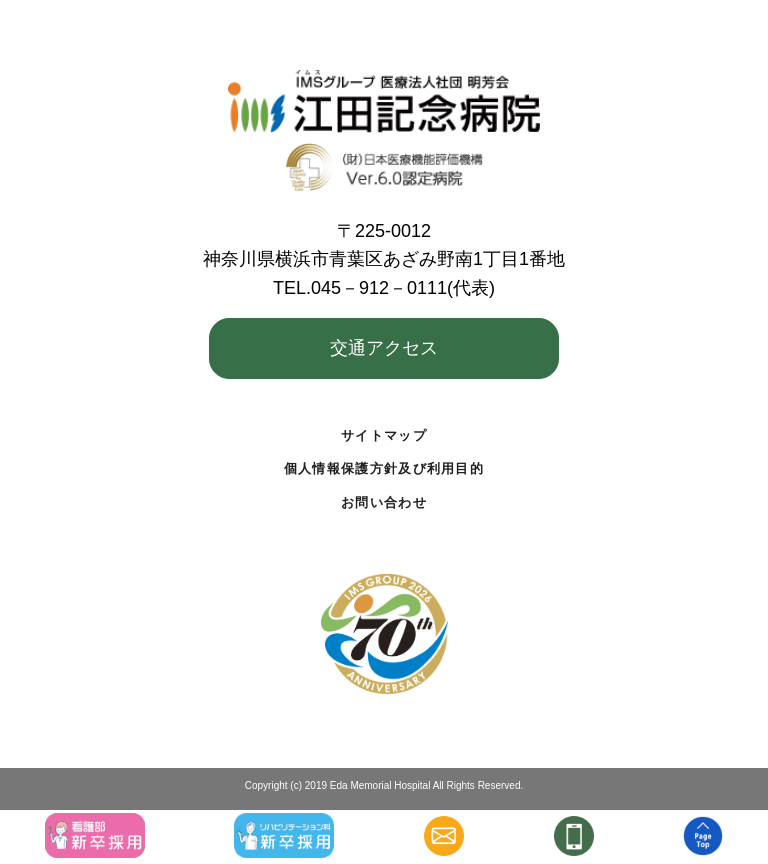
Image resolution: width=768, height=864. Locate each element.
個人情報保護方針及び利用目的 (384, 468)
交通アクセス (384, 348)
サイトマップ (384, 435)
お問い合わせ (384, 502)
